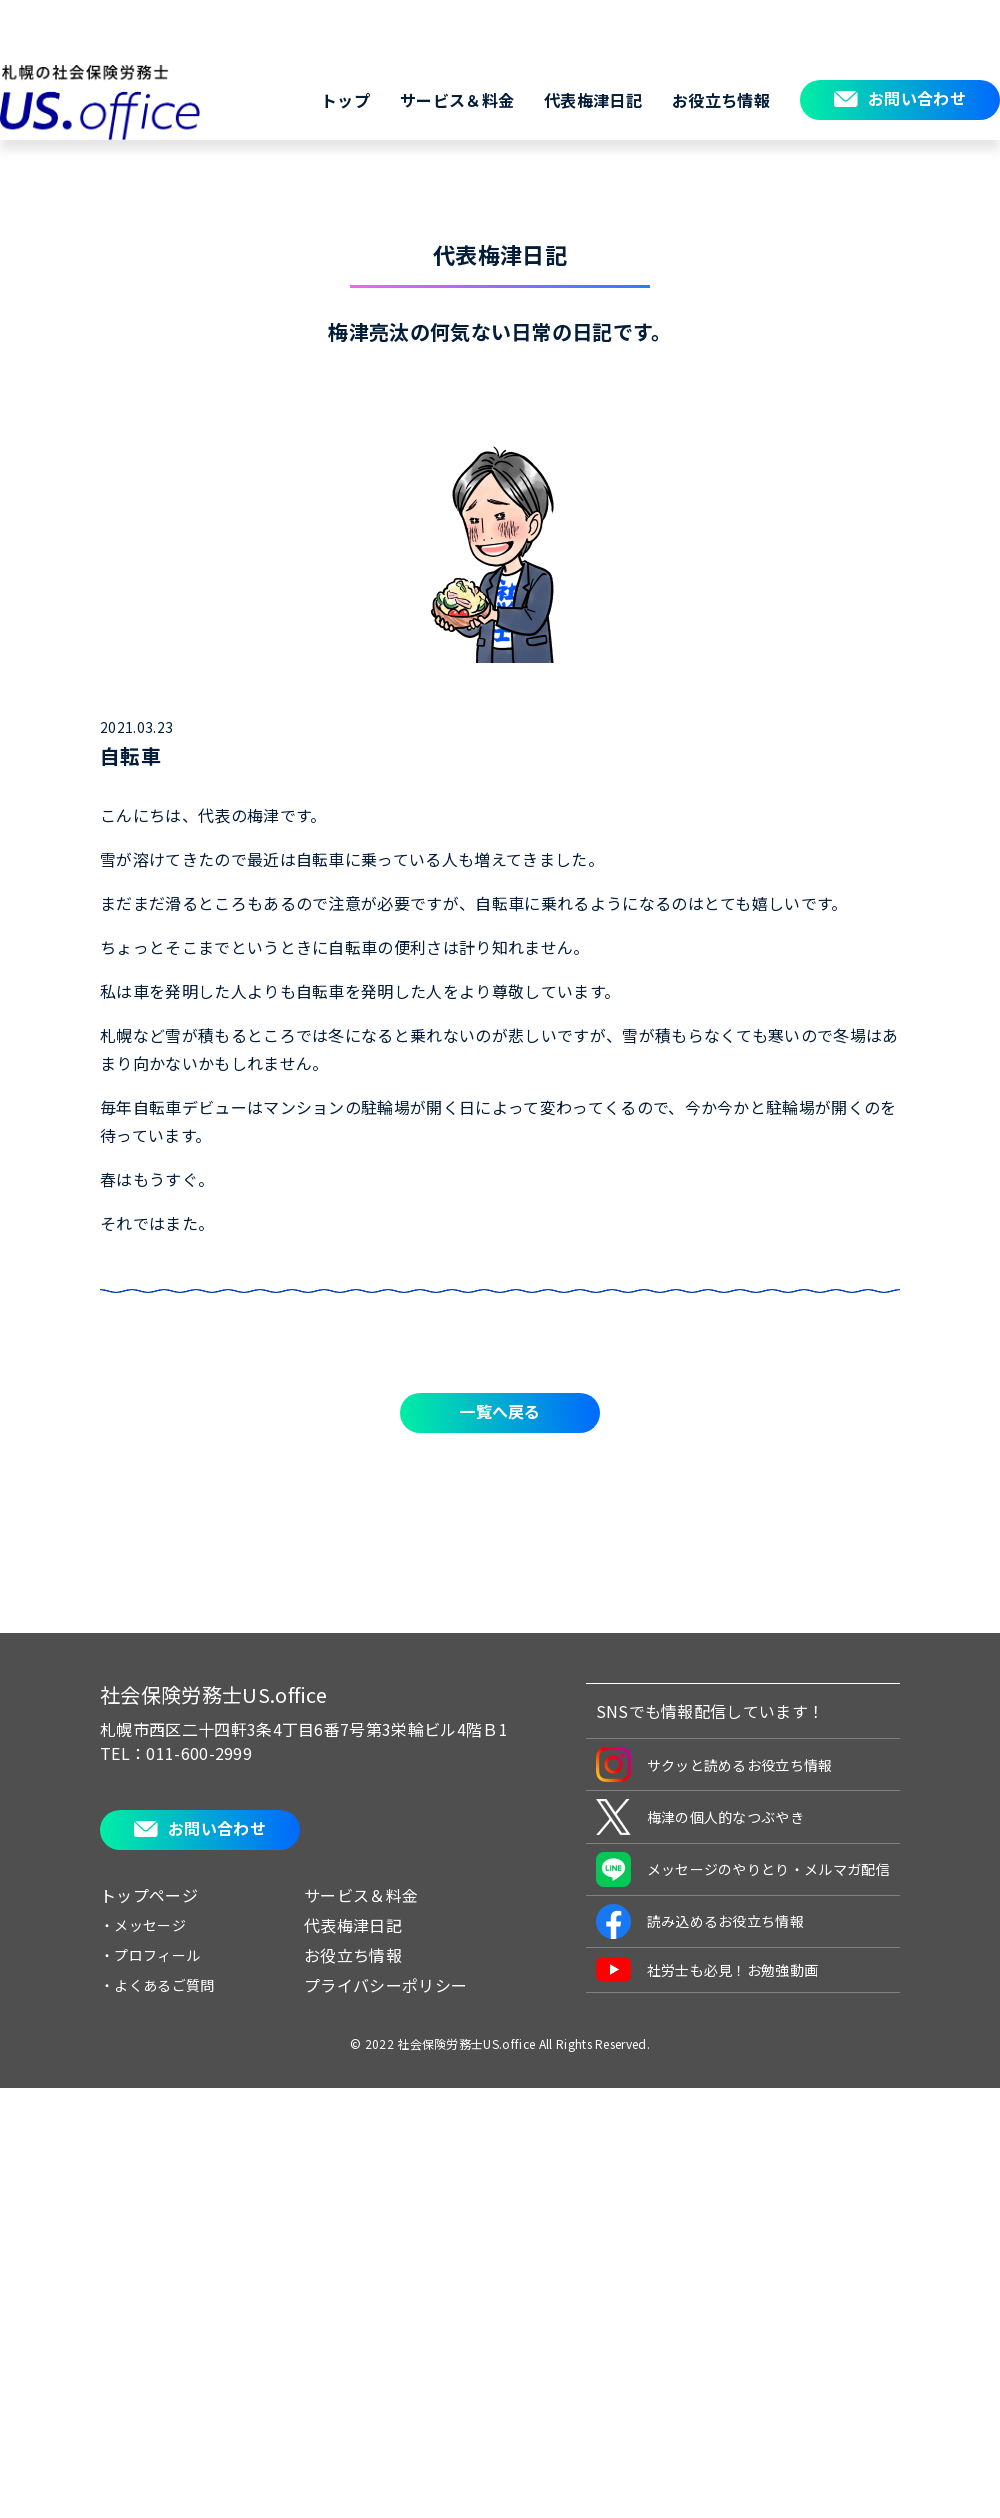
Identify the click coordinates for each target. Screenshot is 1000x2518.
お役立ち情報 (721, 100)
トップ (345, 100)
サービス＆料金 (457, 100)
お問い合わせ (917, 98)
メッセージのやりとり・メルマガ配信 (743, 1869)
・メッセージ (143, 1925)
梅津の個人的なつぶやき (700, 1817)
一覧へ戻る (500, 1411)
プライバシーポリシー (385, 1985)
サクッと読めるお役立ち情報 (714, 1764)
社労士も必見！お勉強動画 (707, 1969)
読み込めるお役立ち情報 (700, 1921)
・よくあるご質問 (157, 1985)
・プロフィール (150, 1955)
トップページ (149, 1895)
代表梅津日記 (593, 100)
